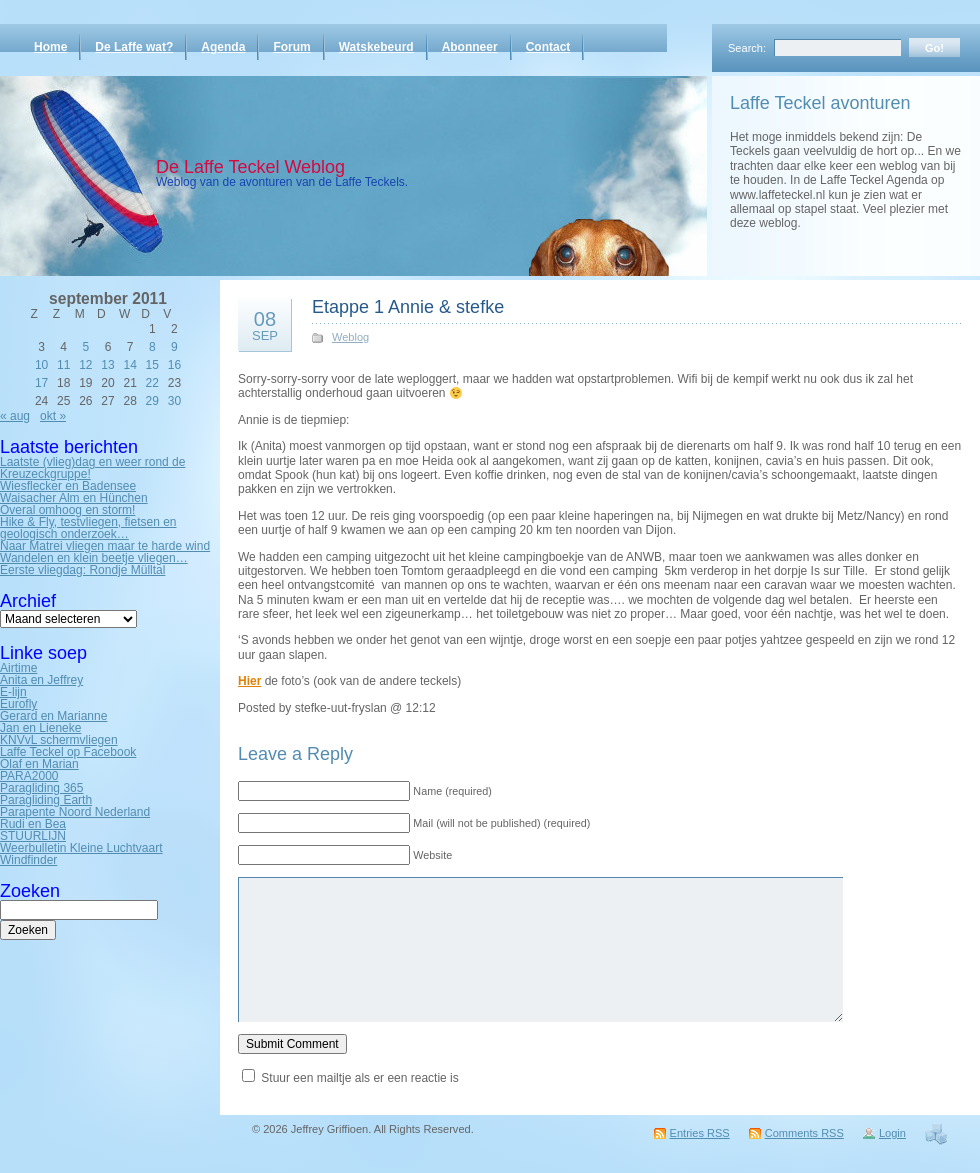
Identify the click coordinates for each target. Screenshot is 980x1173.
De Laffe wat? (134, 47)
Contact (548, 47)
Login (892, 1133)
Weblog (350, 337)
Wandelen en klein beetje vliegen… (94, 558)
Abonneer (470, 47)
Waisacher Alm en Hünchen (74, 498)
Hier (249, 681)
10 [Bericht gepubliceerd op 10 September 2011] (41, 365)
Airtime (18, 668)
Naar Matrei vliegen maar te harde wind (105, 546)
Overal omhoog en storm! (67, 510)
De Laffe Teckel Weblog (250, 167)
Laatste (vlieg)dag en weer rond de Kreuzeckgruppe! (92, 468)
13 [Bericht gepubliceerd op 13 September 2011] (107, 365)
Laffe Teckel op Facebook (68, 752)
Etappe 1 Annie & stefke (408, 307)
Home (50, 47)
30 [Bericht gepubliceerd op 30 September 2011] (174, 401)
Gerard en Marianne (53, 716)
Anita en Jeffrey (41, 680)
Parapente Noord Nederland (75, 812)
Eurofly (18, 704)
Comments (804, 1133)
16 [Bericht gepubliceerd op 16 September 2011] (174, 365)
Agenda (223, 47)
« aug (15, 416)
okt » (53, 416)
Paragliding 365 (41, 788)
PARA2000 (29, 776)
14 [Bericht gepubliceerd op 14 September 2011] (129, 365)
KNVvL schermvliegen (59, 740)
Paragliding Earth (46, 800)
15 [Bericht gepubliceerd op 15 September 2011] (152, 365)
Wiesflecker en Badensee (68, 486)
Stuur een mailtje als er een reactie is (359, 1078)
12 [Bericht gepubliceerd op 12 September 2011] (85, 365)
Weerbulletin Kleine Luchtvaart (81, 848)
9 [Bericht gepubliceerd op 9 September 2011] (174, 347)
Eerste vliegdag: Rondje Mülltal (82, 570)
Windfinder (28, 860)
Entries (700, 1133)
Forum (291, 47)
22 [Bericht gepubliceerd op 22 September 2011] (152, 383)
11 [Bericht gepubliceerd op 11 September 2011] (63, 365)
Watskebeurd (376, 47)
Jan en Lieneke (40, 728)
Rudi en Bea (33, 824)
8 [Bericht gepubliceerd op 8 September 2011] (152, 347)
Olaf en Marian (39, 764)
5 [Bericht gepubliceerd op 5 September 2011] (86, 347)
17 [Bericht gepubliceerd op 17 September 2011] (41, 383)
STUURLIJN (33, 836)
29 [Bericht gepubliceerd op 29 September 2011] (152, 401)
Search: (747, 48)
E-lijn (13, 692)
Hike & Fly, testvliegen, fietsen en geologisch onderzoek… (88, 528)
